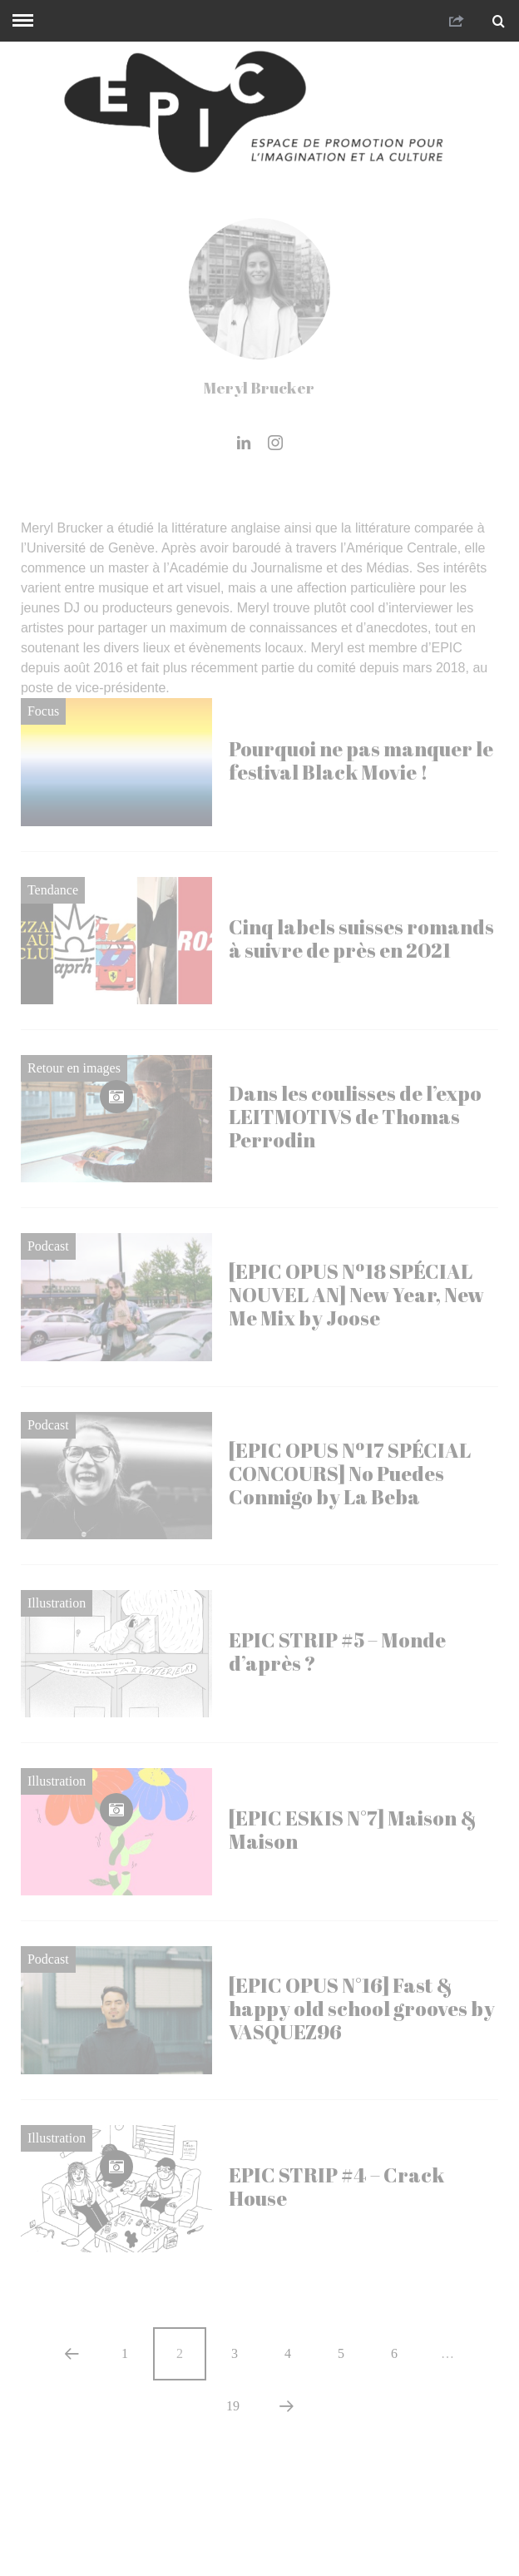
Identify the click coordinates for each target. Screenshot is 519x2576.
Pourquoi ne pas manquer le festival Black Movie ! (361, 760)
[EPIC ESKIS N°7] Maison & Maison (353, 1830)
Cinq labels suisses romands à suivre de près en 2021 (361, 939)
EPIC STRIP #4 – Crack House (336, 2187)
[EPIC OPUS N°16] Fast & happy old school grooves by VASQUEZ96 (362, 2008)
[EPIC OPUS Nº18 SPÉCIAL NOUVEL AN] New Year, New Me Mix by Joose (356, 1294)
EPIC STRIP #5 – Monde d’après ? (337, 1652)
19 (233, 2406)
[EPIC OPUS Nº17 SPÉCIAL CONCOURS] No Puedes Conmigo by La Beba (350, 1473)
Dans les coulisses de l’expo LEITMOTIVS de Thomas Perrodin (355, 1116)
